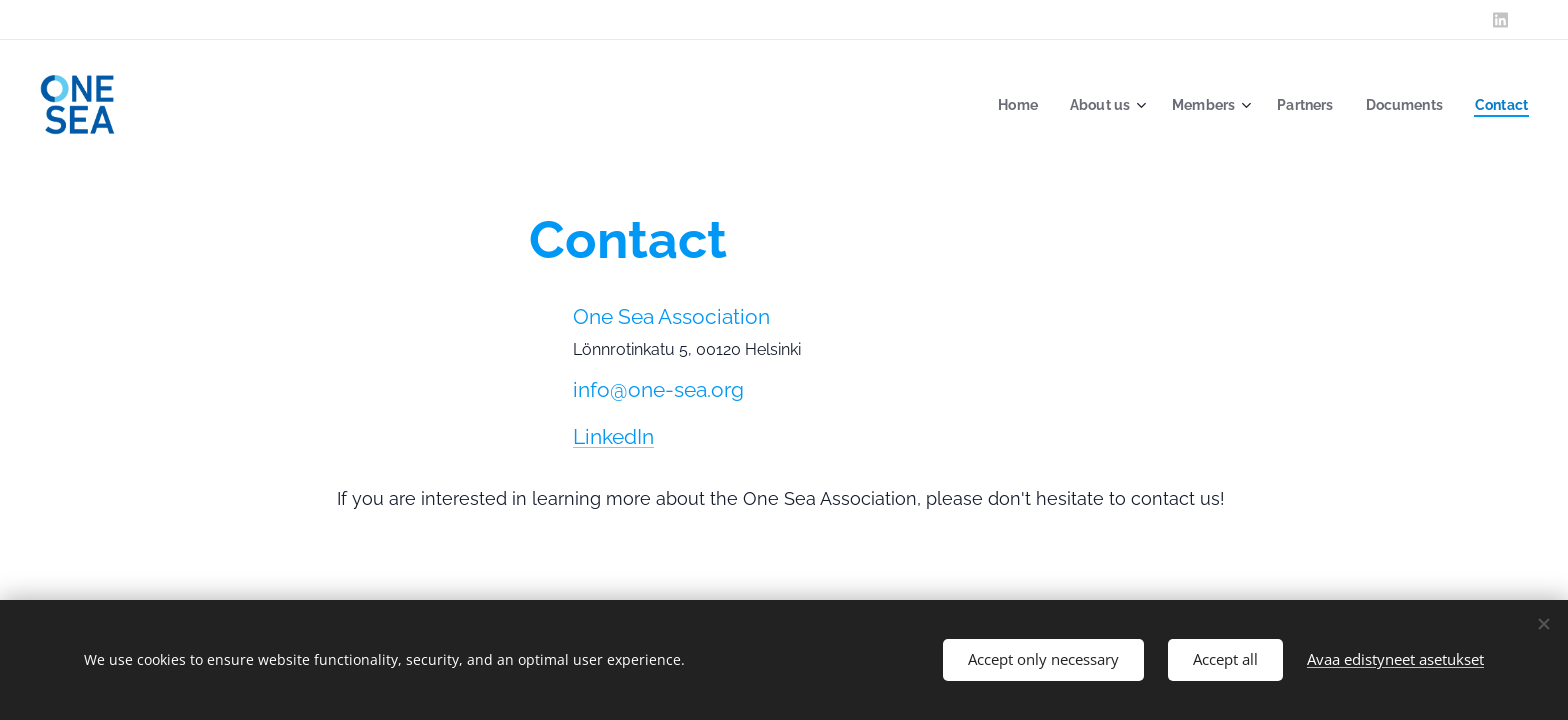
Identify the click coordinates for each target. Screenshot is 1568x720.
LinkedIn (613, 436)
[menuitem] (1001, 105)
